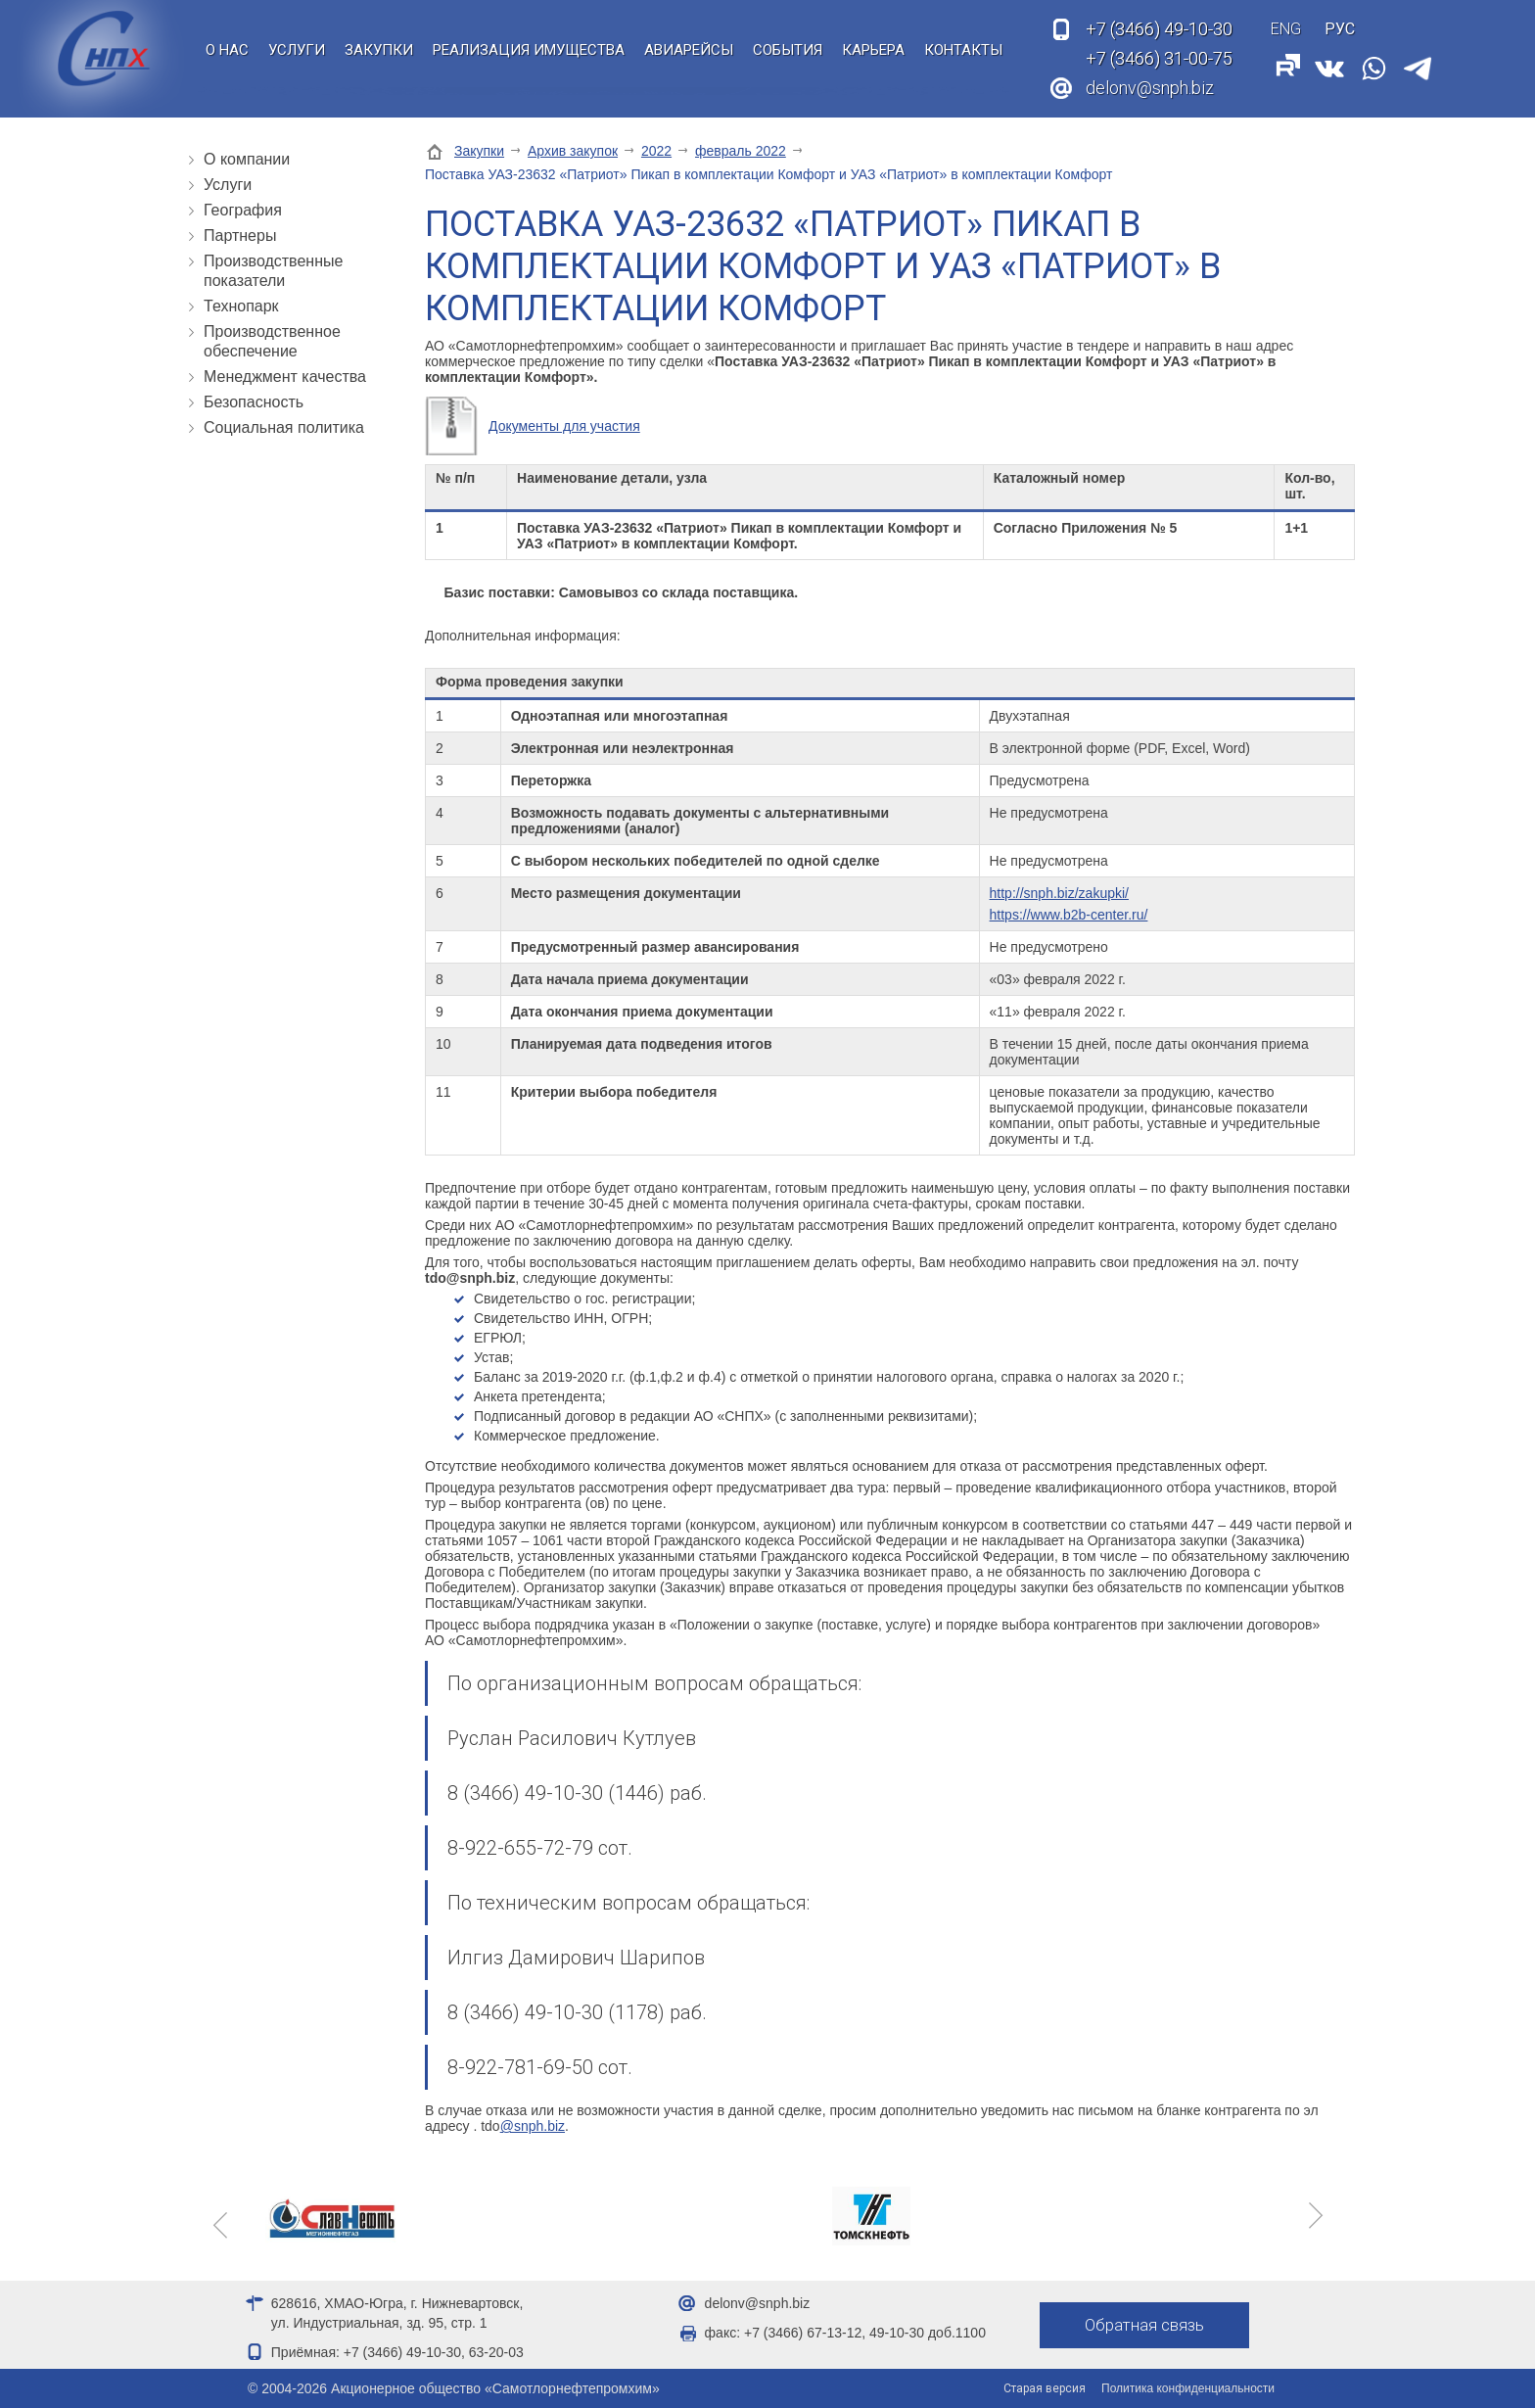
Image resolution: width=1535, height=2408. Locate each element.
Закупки (379, 50)
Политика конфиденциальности (1188, 2388)
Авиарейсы (688, 50)
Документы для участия (564, 426)
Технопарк (241, 306)
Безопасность (253, 402)
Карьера (873, 50)
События (787, 50)
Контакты (963, 50)
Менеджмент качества (285, 376)
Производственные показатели (273, 271)
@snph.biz (532, 2126)
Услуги (296, 50)
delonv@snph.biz (1150, 87)
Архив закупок (573, 151)
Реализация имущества (529, 50)
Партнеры (240, 235)
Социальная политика (284, 427)
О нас (227, 50)
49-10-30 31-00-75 (1159, 44)
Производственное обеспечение (272, 341)
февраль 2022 (740, 151)
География (243, 210)
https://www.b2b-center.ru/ (1069, 914)
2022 (656, 151)
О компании (247, 159)
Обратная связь (1147, 2326)
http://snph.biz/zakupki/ (1059, 893)
